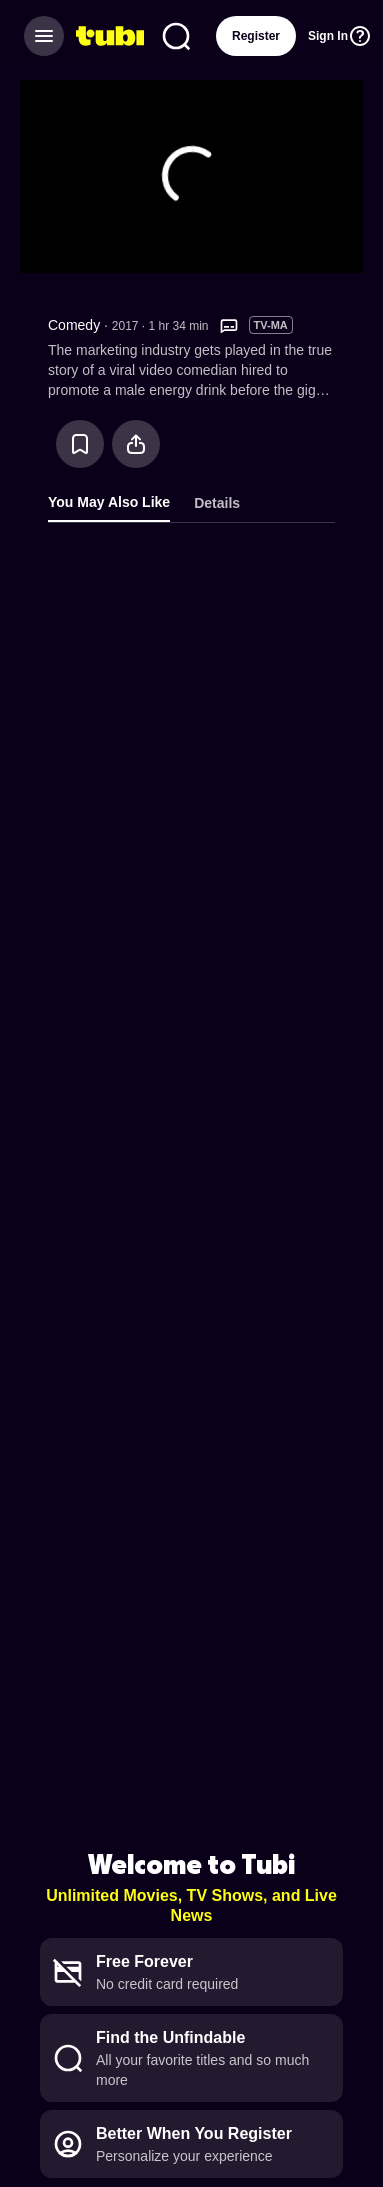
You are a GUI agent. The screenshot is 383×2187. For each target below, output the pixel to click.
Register (256, 36)
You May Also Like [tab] (109, 502)
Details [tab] (217, 503)
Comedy (74, 325)
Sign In (328, 36)
